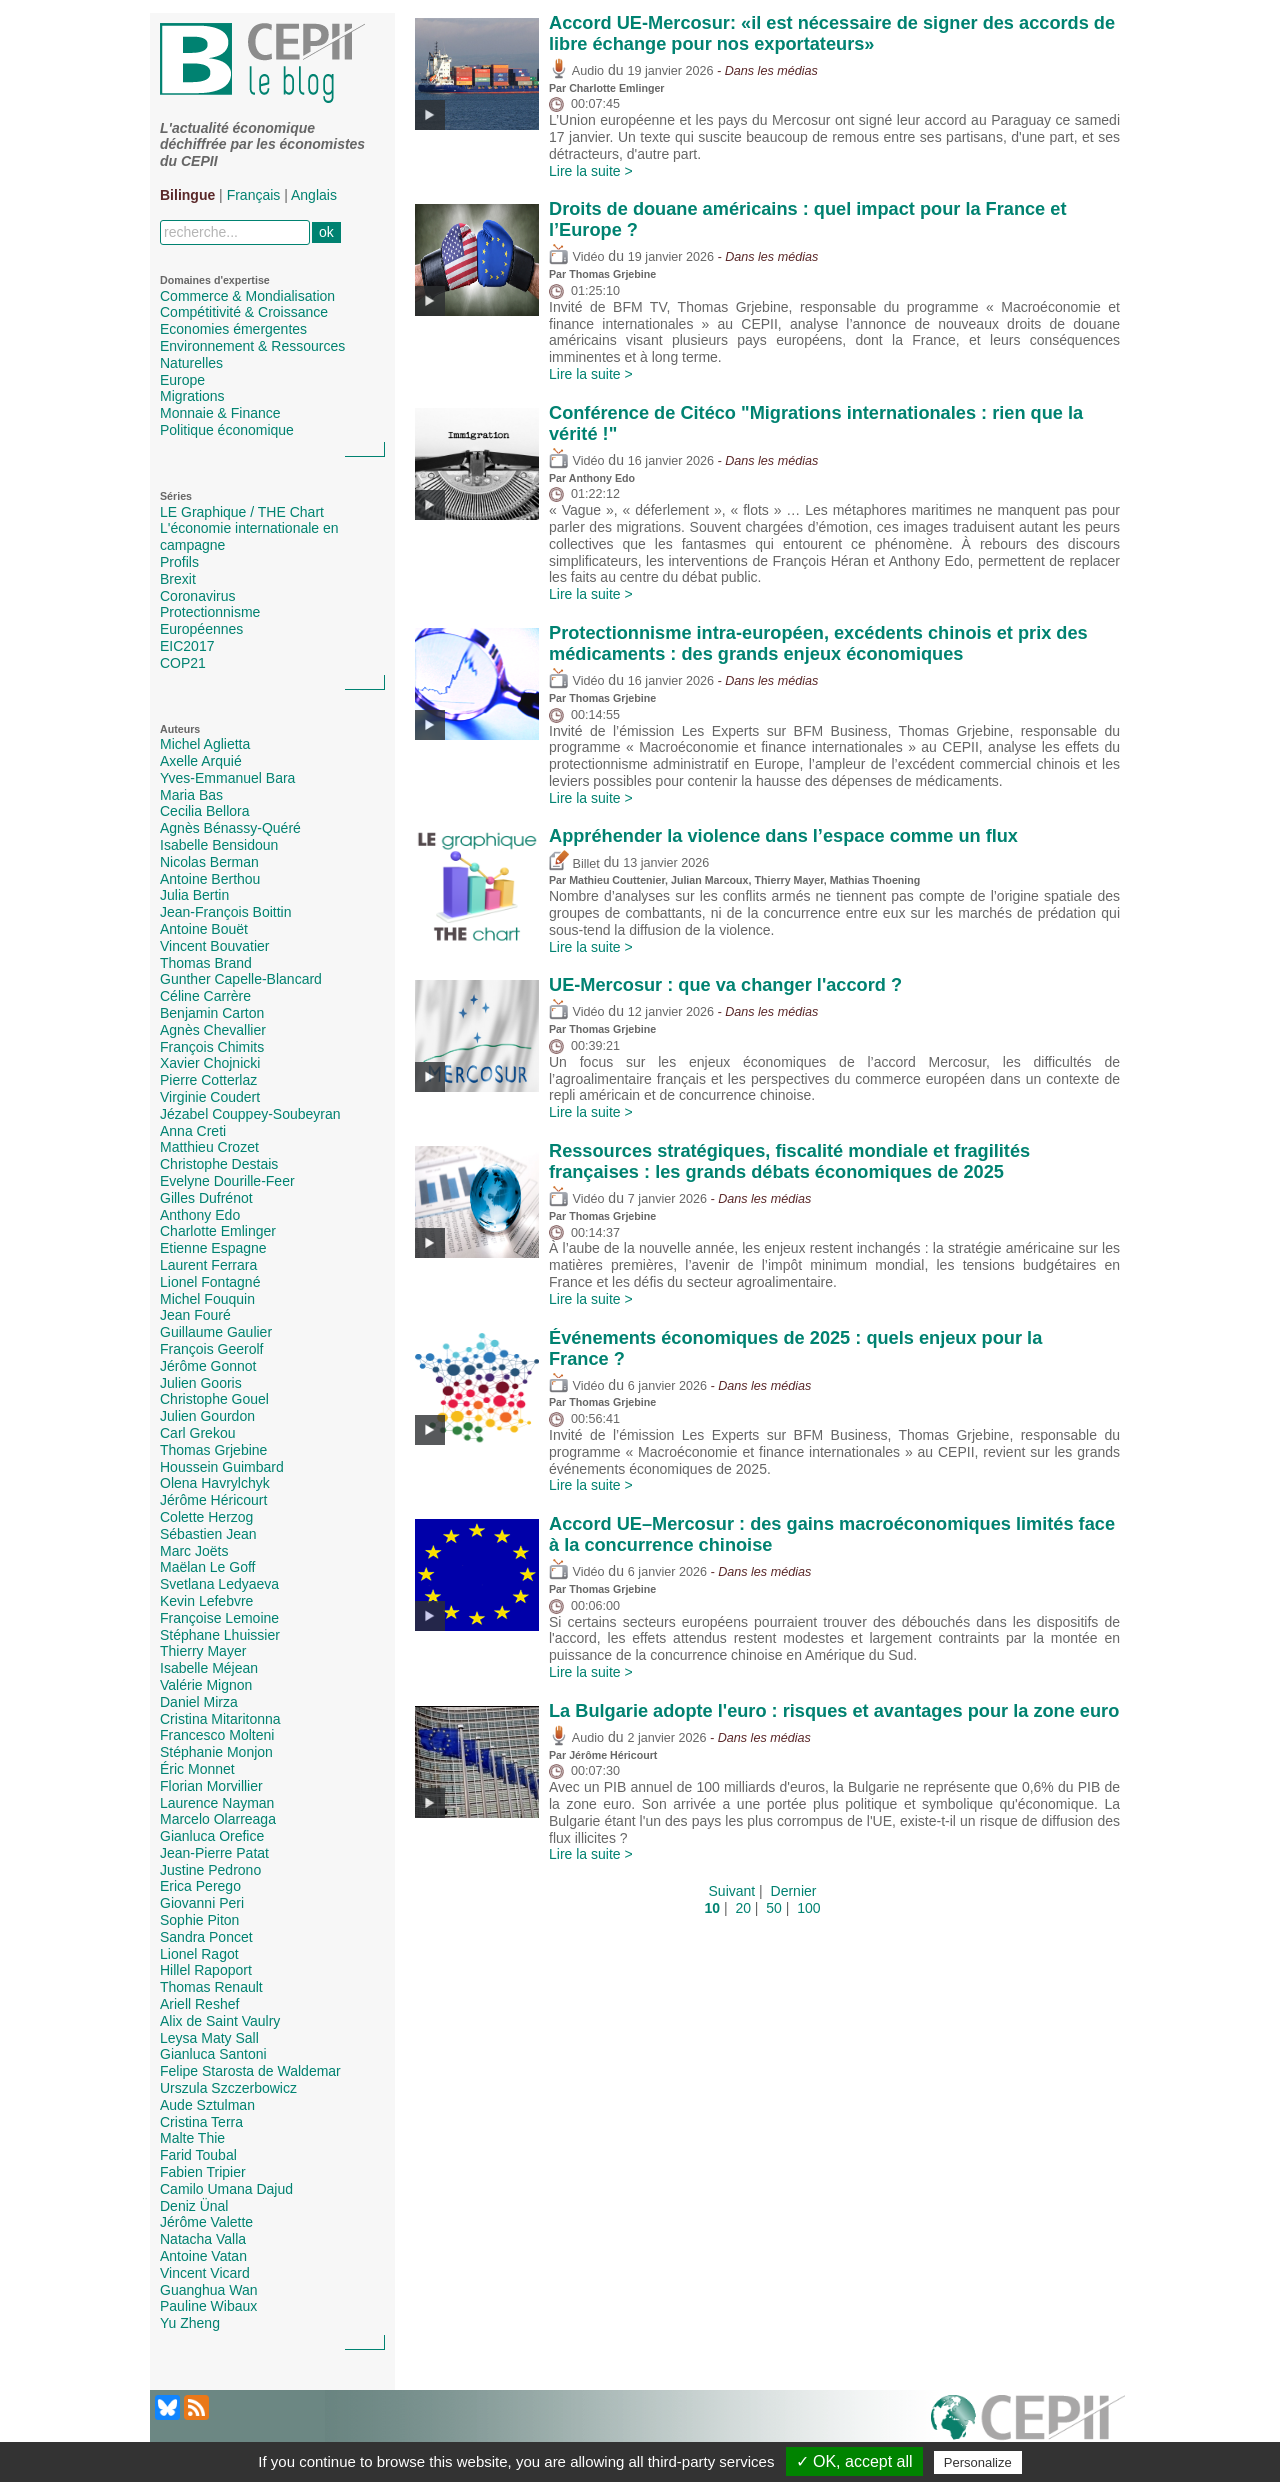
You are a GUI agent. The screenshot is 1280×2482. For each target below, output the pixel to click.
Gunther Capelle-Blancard (241, 979)
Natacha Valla (203, 2239)
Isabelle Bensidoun (219, 845)
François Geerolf (211, 1349)
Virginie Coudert (210, 1097)
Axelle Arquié (201, 761)
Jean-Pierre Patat (214, 1853)
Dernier (794, 1891)
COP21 (183, 663)
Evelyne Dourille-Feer (227, 1181)
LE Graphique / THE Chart (242, 512)
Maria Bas (191, 795)
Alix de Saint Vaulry (220, 2021)
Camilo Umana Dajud (226, 2189)
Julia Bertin (194, 895)
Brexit (178, 579)
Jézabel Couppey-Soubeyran (250, 1114)
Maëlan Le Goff (207, 1567)
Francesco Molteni (217, 1735)
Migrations (192, 396)
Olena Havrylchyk (215, 1483)
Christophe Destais (219, 1164)
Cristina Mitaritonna (220, 1719)
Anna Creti (193, 1131)
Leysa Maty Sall (209, 2038)
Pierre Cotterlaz (208, 1080)
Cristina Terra (201, 2122)
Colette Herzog (206, 1517)
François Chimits (212, 1047)
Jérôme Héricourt (213, 1500)
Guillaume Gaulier (216, 1332)
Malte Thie (192, 2138)
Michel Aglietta (205, 744)
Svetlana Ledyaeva (219, 1584)
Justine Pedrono (210, 1870)
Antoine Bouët (204, 929)
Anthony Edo (200, 1215)
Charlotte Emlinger (218, 1231)
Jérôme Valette (206, 2222)
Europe (182, 380)
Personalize (978, 2462)
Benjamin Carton (212, 1013)
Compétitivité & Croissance (244, 312)
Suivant (732, 1891)
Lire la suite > (591, 171)
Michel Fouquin (207, 1299)
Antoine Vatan (203, 2256)
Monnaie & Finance (220, 413)
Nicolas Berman (209, 862)
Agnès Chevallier (213, 1030)
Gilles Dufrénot (206, 1198)
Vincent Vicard (205, 2273)
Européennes (201, 629)
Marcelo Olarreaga (218, 1819)
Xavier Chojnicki (210, 1063)
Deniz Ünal (194, 2206)
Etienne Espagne (213, 1248)
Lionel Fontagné (210, 1282)
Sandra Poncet (206, 1937)
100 (808, 1908)
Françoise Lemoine (219, 1618)
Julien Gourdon (207, 1416)
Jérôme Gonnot (208, 1366)
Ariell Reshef (199, 2004)
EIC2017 (187, 646)
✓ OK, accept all (854, 2461)
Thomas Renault (211, 1987)
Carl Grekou (197, 1433)
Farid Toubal (198, 2155)
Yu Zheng (190, 2323)
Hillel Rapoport (206, 1970)
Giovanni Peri (202, 1903)
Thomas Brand (206, 963)
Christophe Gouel (214, 1399)
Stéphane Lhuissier (220, 1635)
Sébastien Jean (208, 1534)
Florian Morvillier (211, 1786)
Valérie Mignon (206, 1685)
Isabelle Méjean (209, 1668)
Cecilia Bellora (204, 811)
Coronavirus (197, 596)
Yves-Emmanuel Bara (227, 778)
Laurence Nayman (217, 1803)
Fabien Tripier (203, 2172)
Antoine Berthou (210, 879)
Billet (574, 864)
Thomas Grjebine (213, 1450)
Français (254, 195)
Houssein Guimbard (222, 1467)
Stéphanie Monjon (216, 1752)
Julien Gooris (201, 1383)
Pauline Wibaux (208, 2306)
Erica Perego (200, 1886)
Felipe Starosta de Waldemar (250, 2071)
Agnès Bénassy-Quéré (230, 828)
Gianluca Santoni (213, 2054)
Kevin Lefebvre (206, 1601)
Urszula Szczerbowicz (228, 2088)
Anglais (314, 195)
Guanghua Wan (209, 2290)
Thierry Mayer (203, 1651)
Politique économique (227, 430)
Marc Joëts (194, 1551)
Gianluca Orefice (212, 1836)
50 (774, 1908)
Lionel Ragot (199, 1954)
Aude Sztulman (207, 2105)
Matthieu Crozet (209, 1147)
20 (743, 1908)
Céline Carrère (205, 996)
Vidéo (576, 257)
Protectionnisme (210, 612)
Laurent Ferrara (208, 1265)
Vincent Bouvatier (214, 946)
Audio (576, 71)
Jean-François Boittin (226, 912)
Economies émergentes (233, 329)
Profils (179, 562)
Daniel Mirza (199, 1702)
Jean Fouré (195, 1315)
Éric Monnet (197, 1769)
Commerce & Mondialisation (247, 296)
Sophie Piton (199, 1920)
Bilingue (187, 195)
